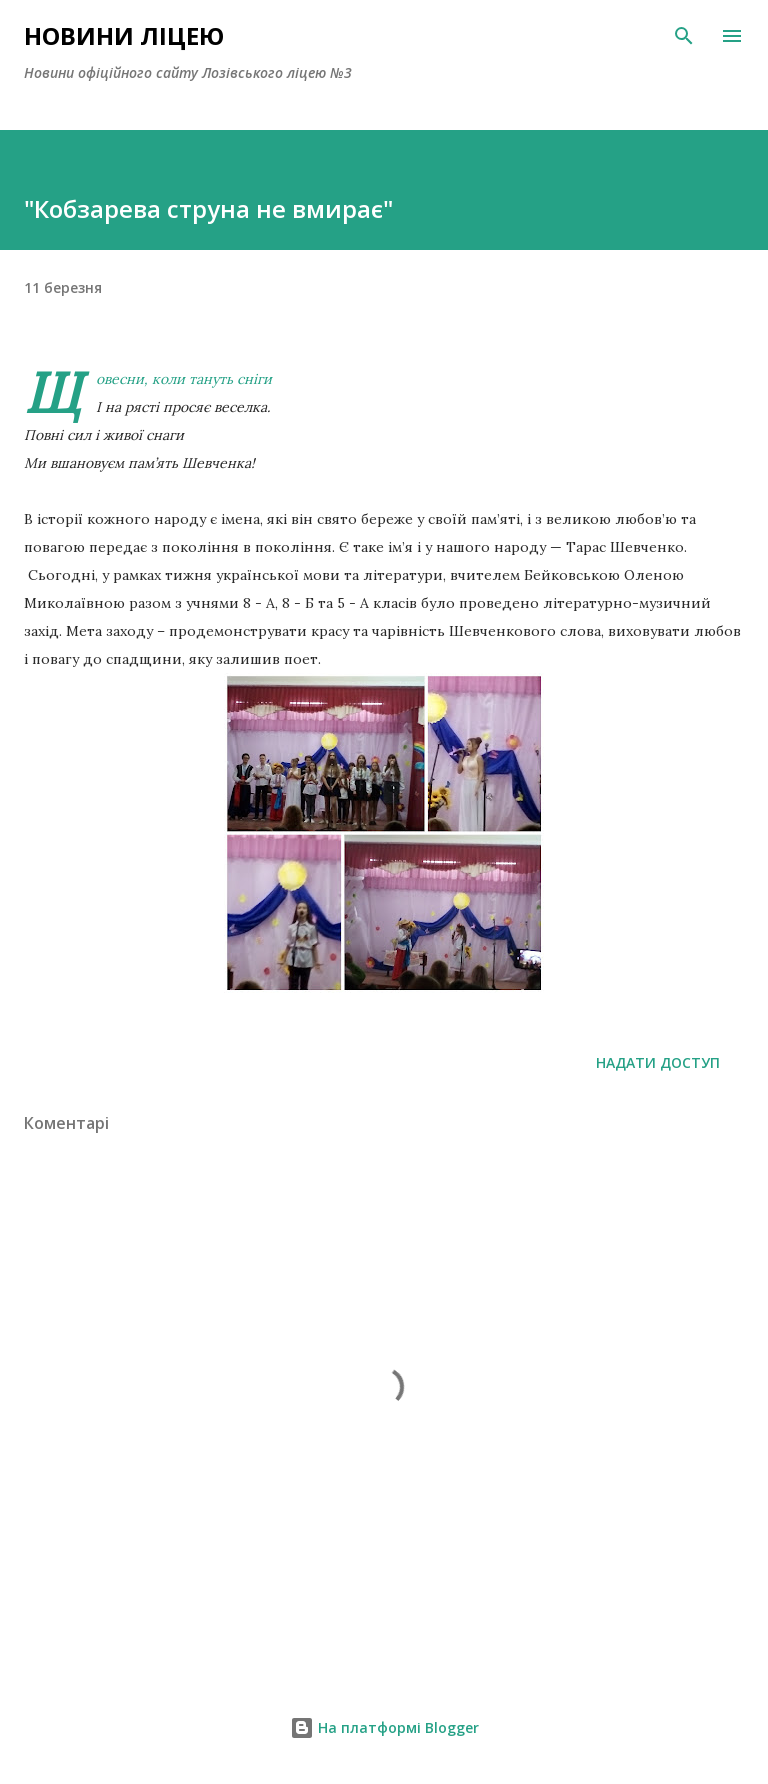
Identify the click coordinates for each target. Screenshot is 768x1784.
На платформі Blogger (384, 1727)
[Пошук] (684, 36)
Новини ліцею (124, 35)
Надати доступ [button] (658, 1062)
